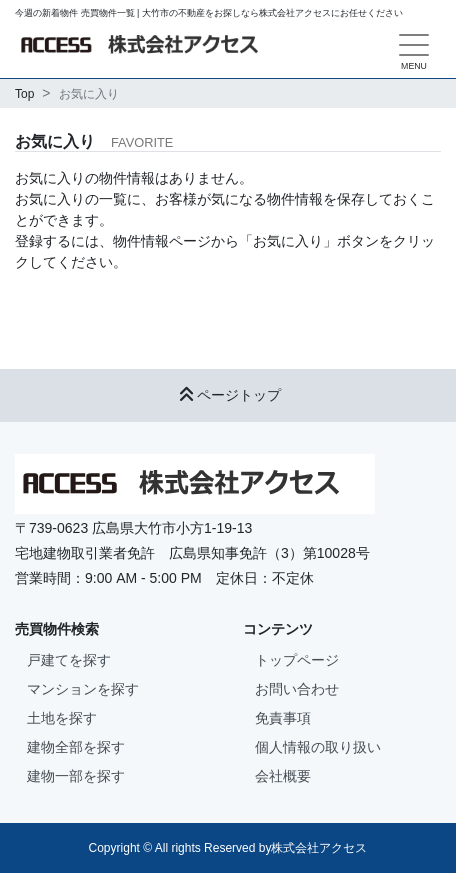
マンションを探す (83, 689)
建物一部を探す (76, 776)
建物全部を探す (76, 747)
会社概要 (283, 776)
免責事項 (283, 718)
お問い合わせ (297, 689)
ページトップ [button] (228, 395)
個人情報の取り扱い (318, 747)
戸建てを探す (69, 660)
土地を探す (62, 718)
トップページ (297, 660)
